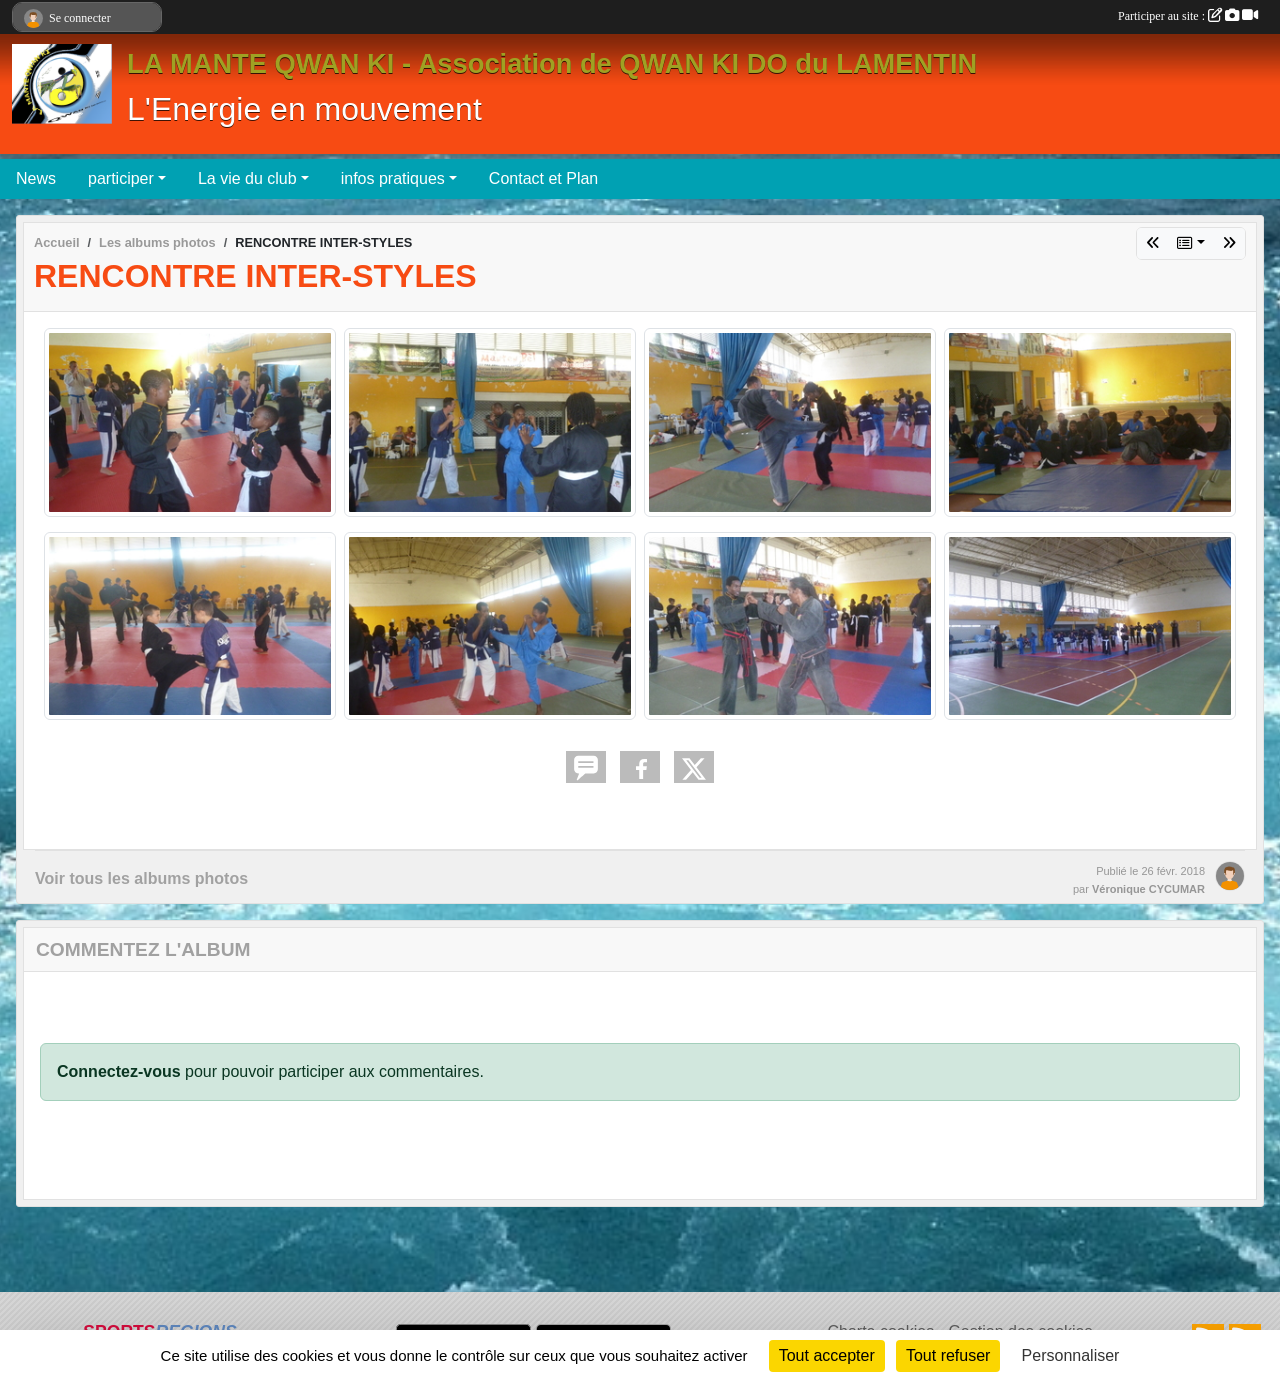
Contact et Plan (543, 178)
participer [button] (121, 178)
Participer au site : (1188, 16)
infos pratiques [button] (393, 178)
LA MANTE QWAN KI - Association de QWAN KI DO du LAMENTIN (552, 63)
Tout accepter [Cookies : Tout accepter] (827, 1355)
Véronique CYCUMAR (1148, 889)
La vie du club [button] (247, 178)
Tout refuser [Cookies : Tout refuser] (948, 1355)
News (36, 178)
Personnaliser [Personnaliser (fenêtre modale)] (1071, 1355)
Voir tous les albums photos (141, 878)
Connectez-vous (119, 1071)
